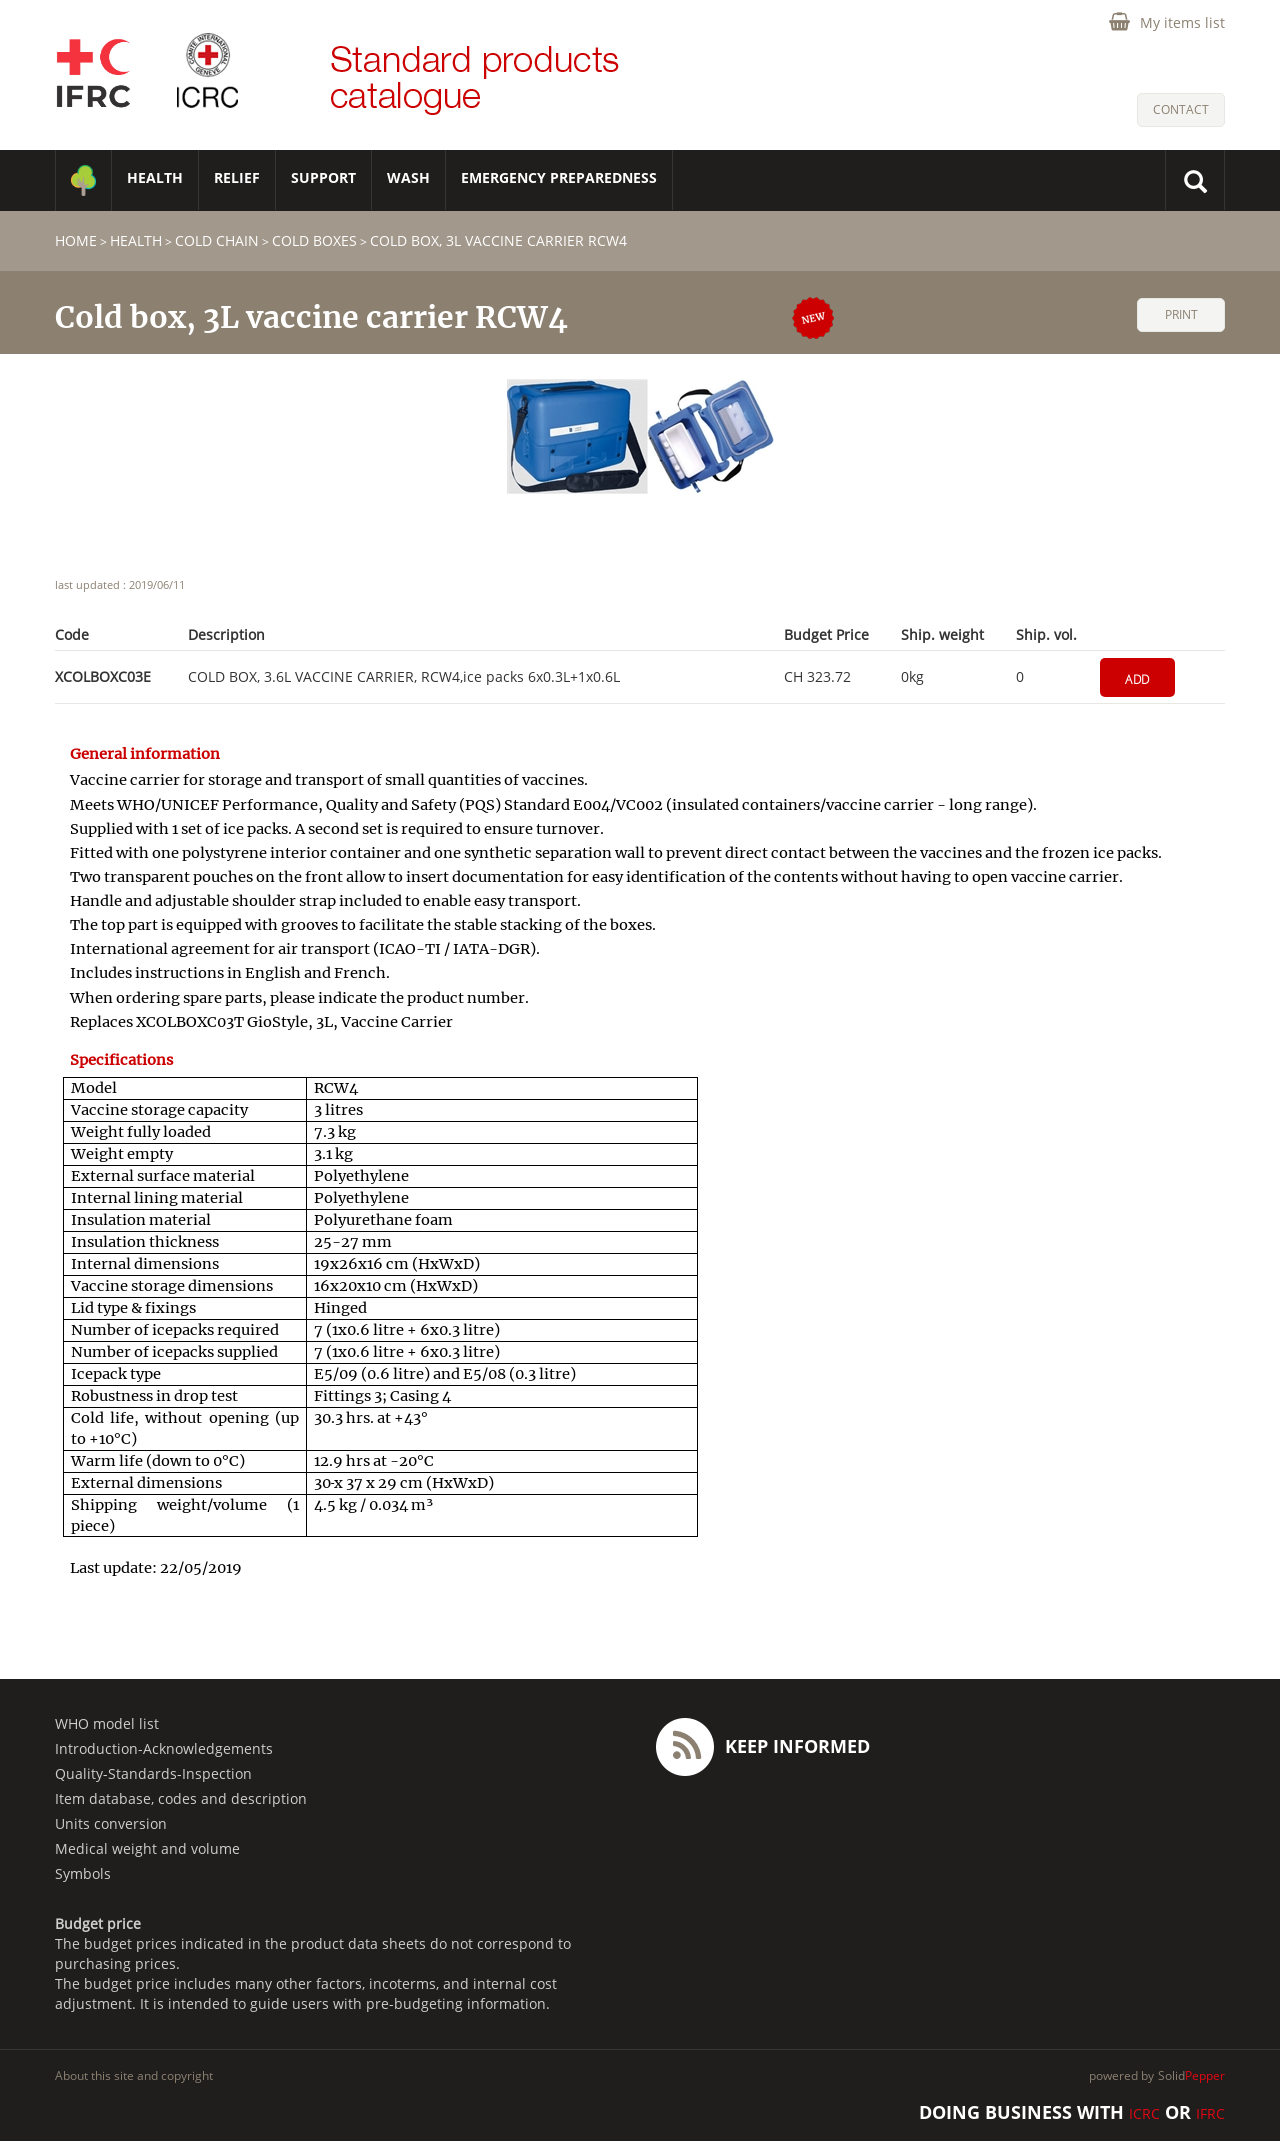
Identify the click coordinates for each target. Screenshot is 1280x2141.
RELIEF (237, 177)
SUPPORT (323, 177)
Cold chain (217, 240)
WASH (408, 177)
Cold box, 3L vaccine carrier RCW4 (498, 240)
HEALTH (155, 177)
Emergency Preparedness (559, 177)
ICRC (1144, 2113)
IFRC (1210, 2113)
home (76, 240)
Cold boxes (314, 240)
